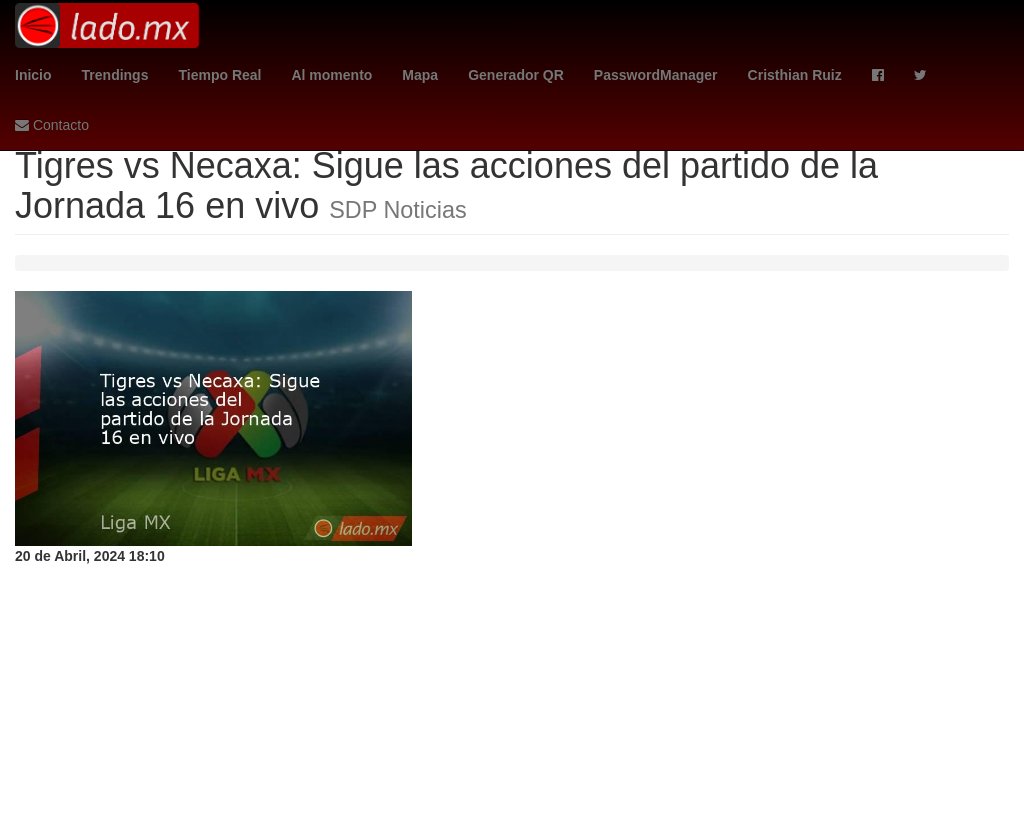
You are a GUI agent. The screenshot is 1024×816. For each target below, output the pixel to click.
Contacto (52, 125)
